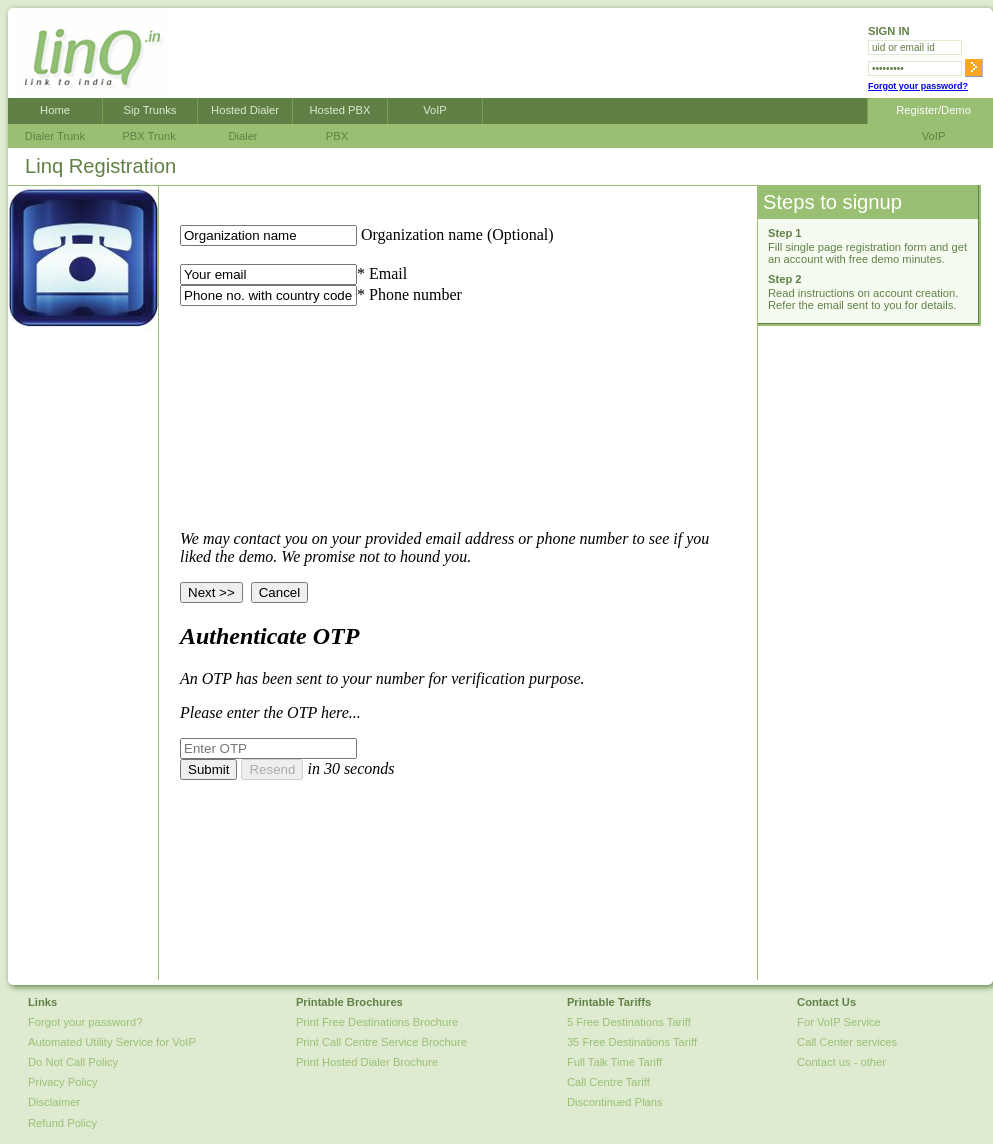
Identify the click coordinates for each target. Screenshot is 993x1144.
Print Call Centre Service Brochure (381, 1042)
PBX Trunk (148, 136)
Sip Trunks (150, 110)
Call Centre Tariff (608, 1082)
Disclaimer (54, 1102)
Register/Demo (930, 110)
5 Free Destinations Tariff (629, 1022)
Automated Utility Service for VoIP (112, 1042)
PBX (337, 136)
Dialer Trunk (55, 136)
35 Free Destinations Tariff (632, 1042)
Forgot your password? (918, 86)
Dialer (242, 136)
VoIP (435, 110)
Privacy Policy (63, 1082)
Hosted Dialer (245, 110)
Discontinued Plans (615, 1102)
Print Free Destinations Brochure (377, 1022)
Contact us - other (841, 1062)
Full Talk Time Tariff (614, 1062)
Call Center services (847, 1042)
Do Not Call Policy (73, 1062)
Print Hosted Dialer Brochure (367, 1062)
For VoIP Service (839, 1022)
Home (55, 110)
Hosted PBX (340, 110)
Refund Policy (62, 1123)
